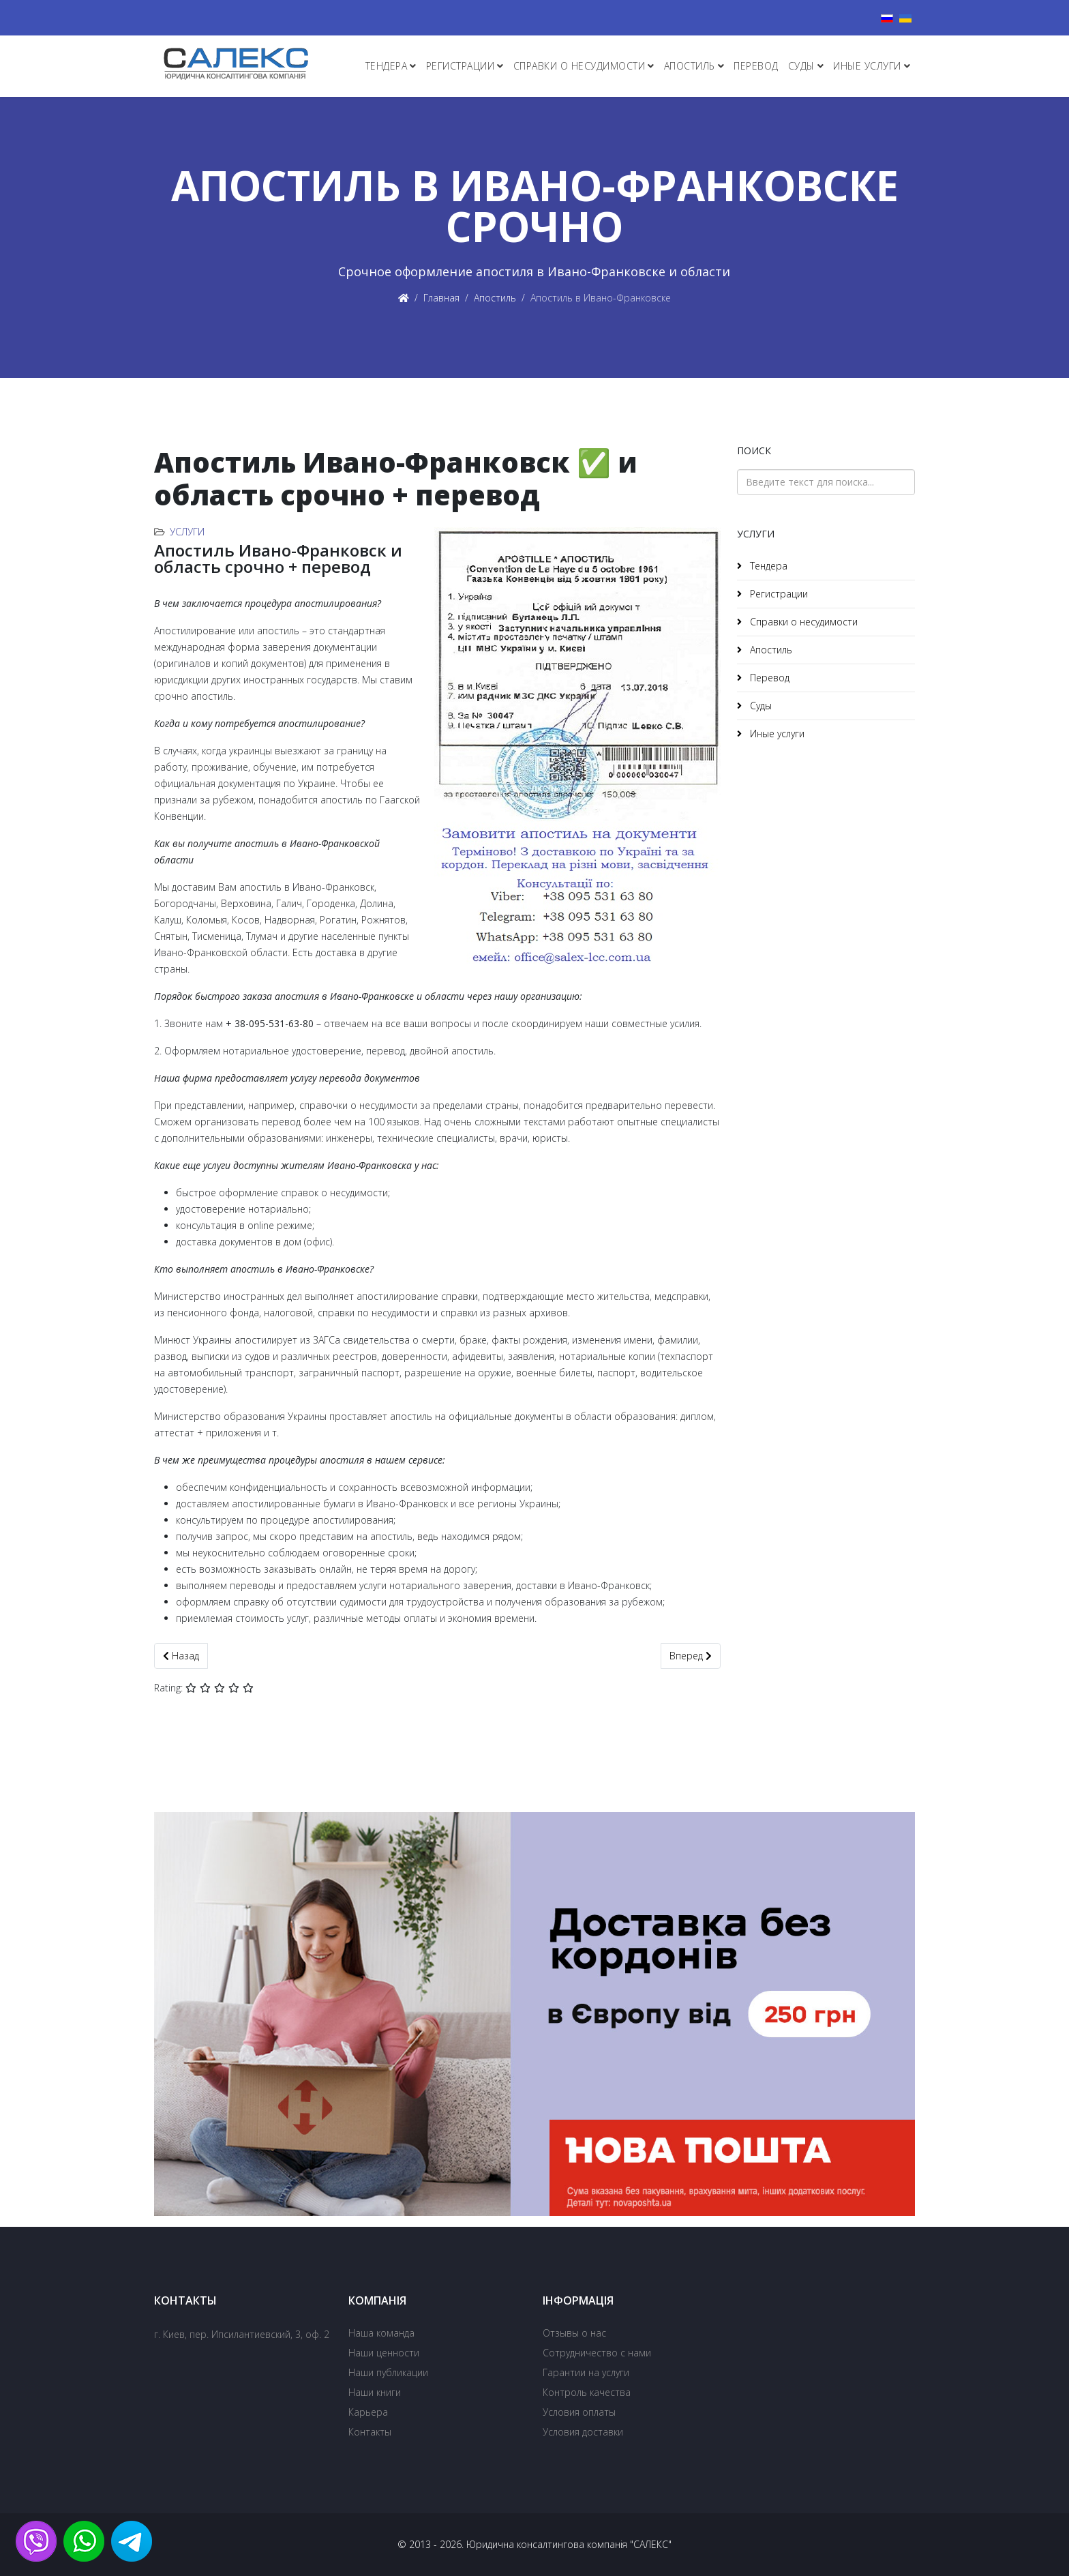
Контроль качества (587, 2392)
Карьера (368, 2411)
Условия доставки (583, 2431)
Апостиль (689, 65)
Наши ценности (383, 2352)
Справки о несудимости (579, 65)
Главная (441, 297)
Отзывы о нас (574, 2332)
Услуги (187, 531)
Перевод (756, 65)
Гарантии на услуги (586, 2372)
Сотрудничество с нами (597, 2352)
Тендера (386, 65)
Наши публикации (388, 2372)
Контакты (369, 2431)
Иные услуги (867, 65)
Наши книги (374, 2392)
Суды (801, 65)
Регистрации (460, 65)
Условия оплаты (579, 2411)
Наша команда (381, 2332)
